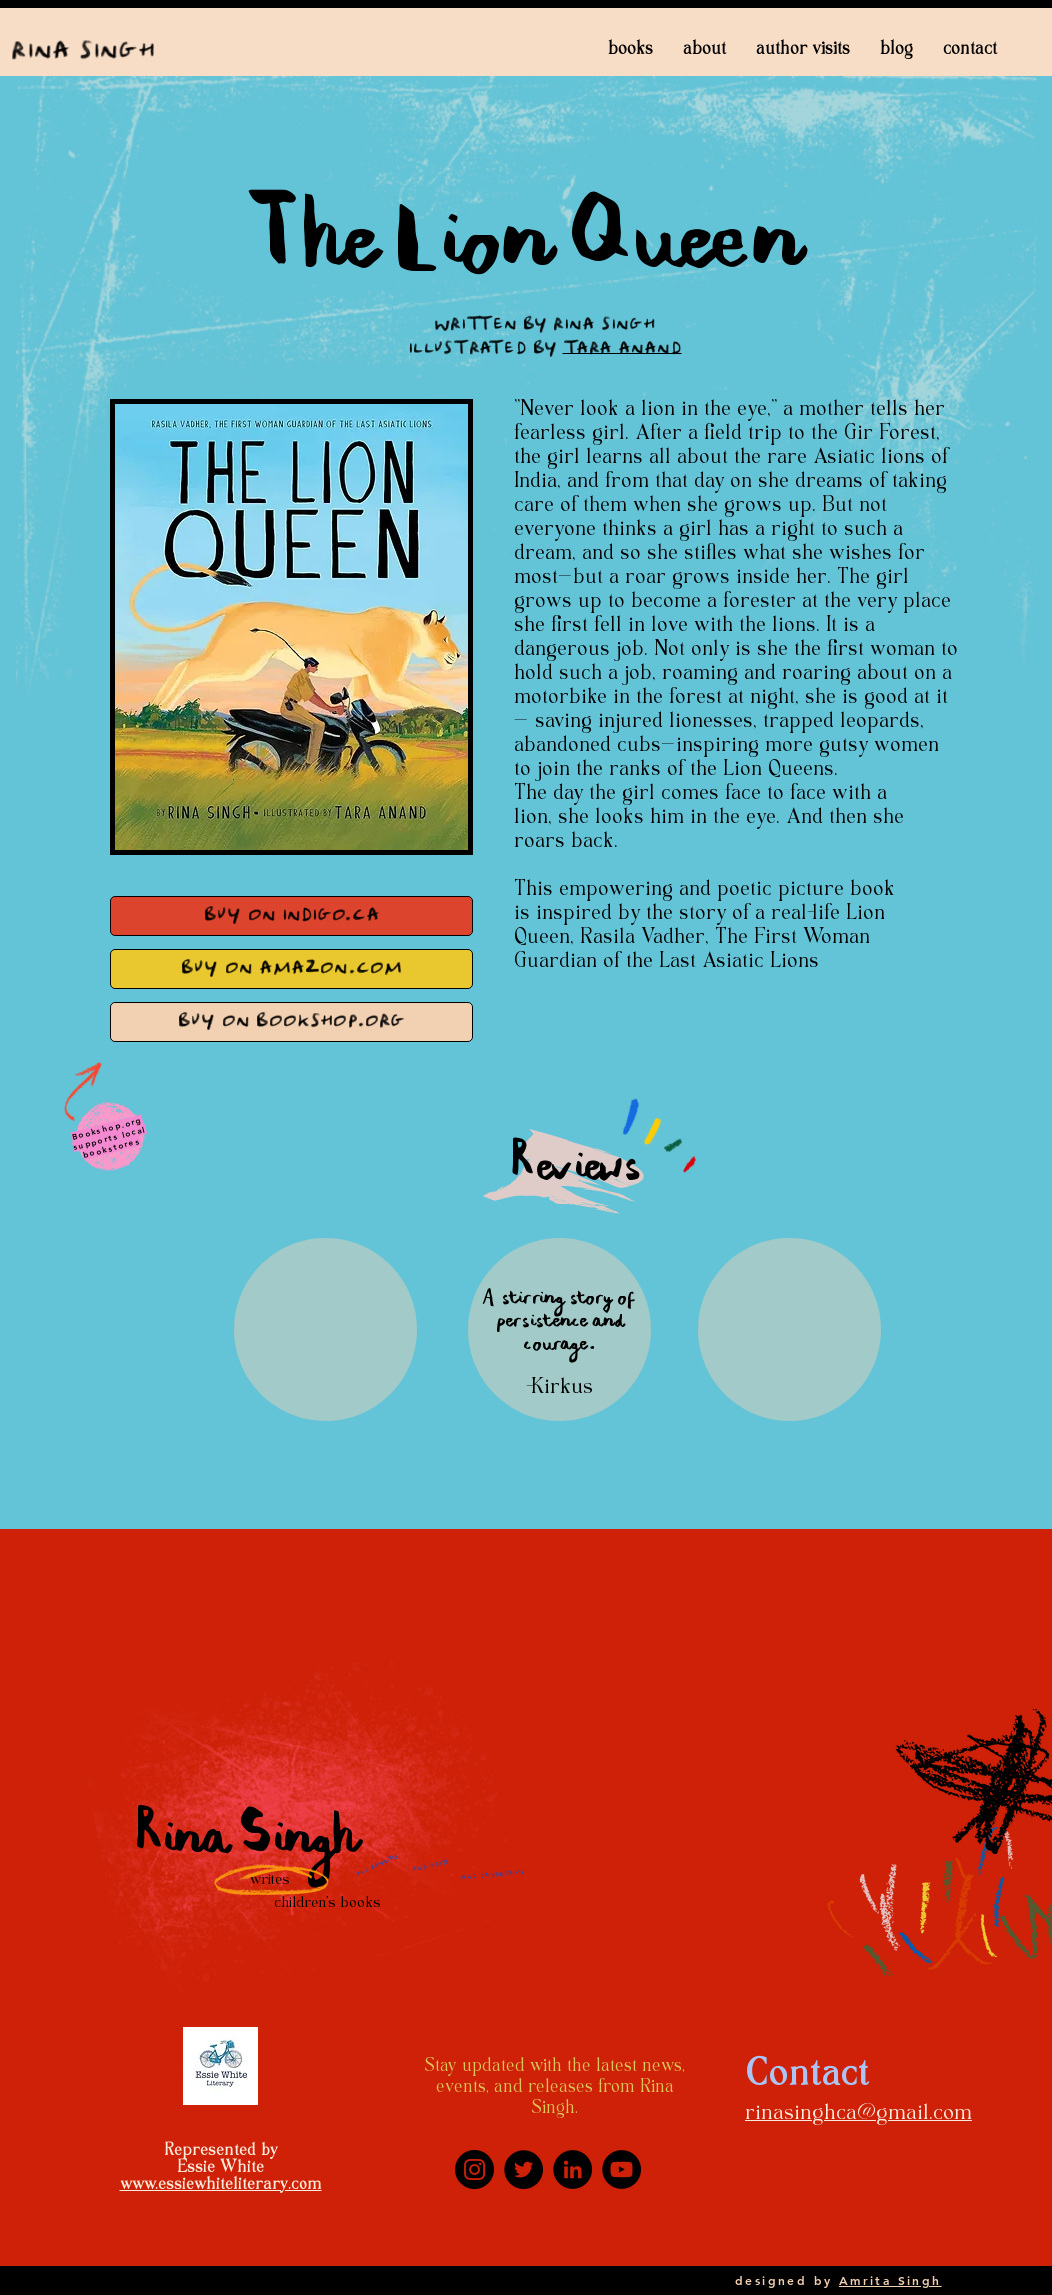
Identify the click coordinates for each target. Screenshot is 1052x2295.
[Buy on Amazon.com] (291, 969)
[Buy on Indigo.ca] (291, 916)
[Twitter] (523, 2169)
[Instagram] (474, 2169)
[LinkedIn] (572, 2169)
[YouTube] (621, 2169)
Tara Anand (622, 349)
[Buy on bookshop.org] (291, 1022)
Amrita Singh (890, 2280)
